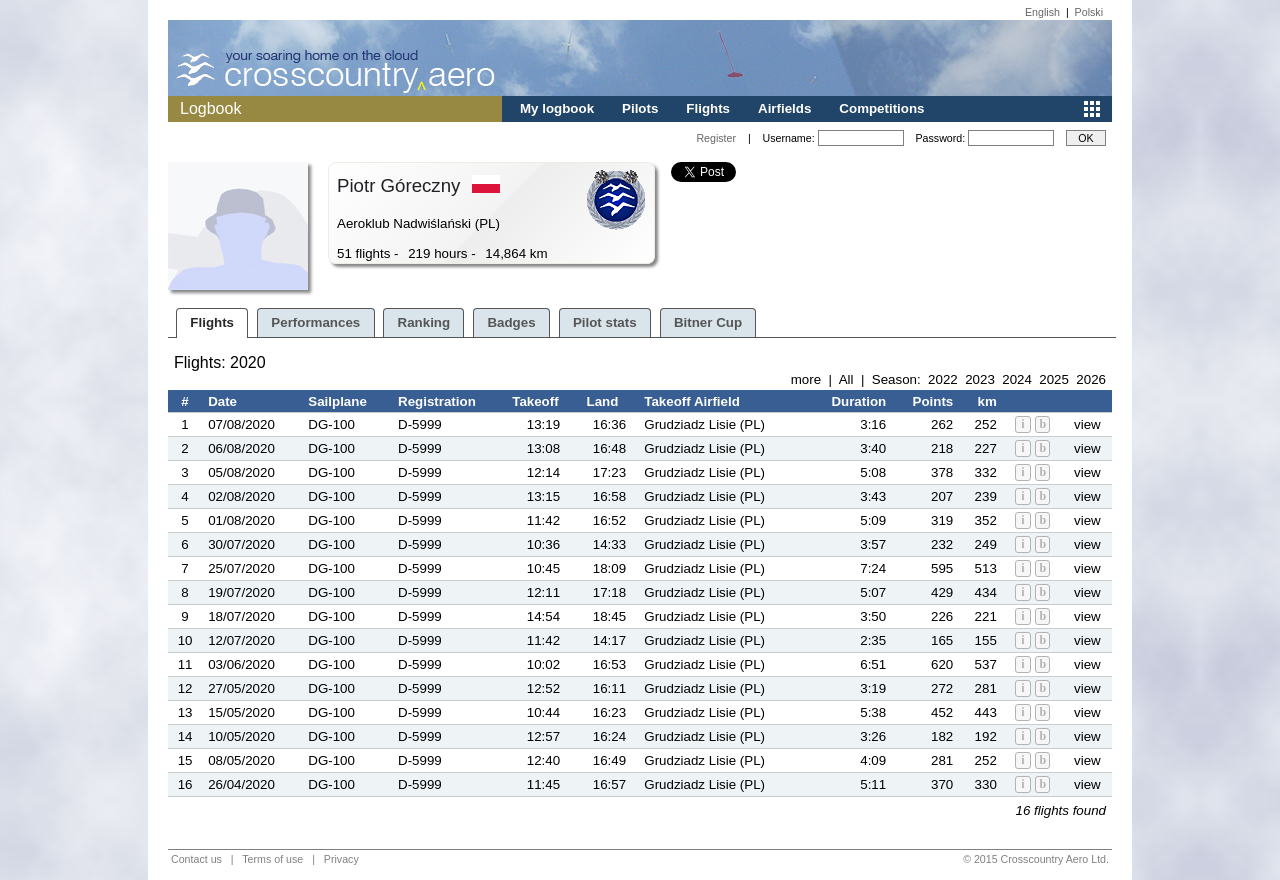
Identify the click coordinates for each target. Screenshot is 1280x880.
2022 (943, 379)
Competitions (881, 108)
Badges (511, 322)
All (846, 379)
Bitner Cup (708, 322)
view (1087, 424)
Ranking (424, 322)
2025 (1054, 379)
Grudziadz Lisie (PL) (704, 424)
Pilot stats (605, 322)
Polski (1089, 12)
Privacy (341, 859)
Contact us (196, 859)
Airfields (784, 108)
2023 (980, 379)
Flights (708, 108)
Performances (315, 322)
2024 (1017, 379)
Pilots (640, 108)
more (806, 379)
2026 (1091, 379)
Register (716, 138)
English (1042, 12)
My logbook (557, 108)
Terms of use (272, 859)
